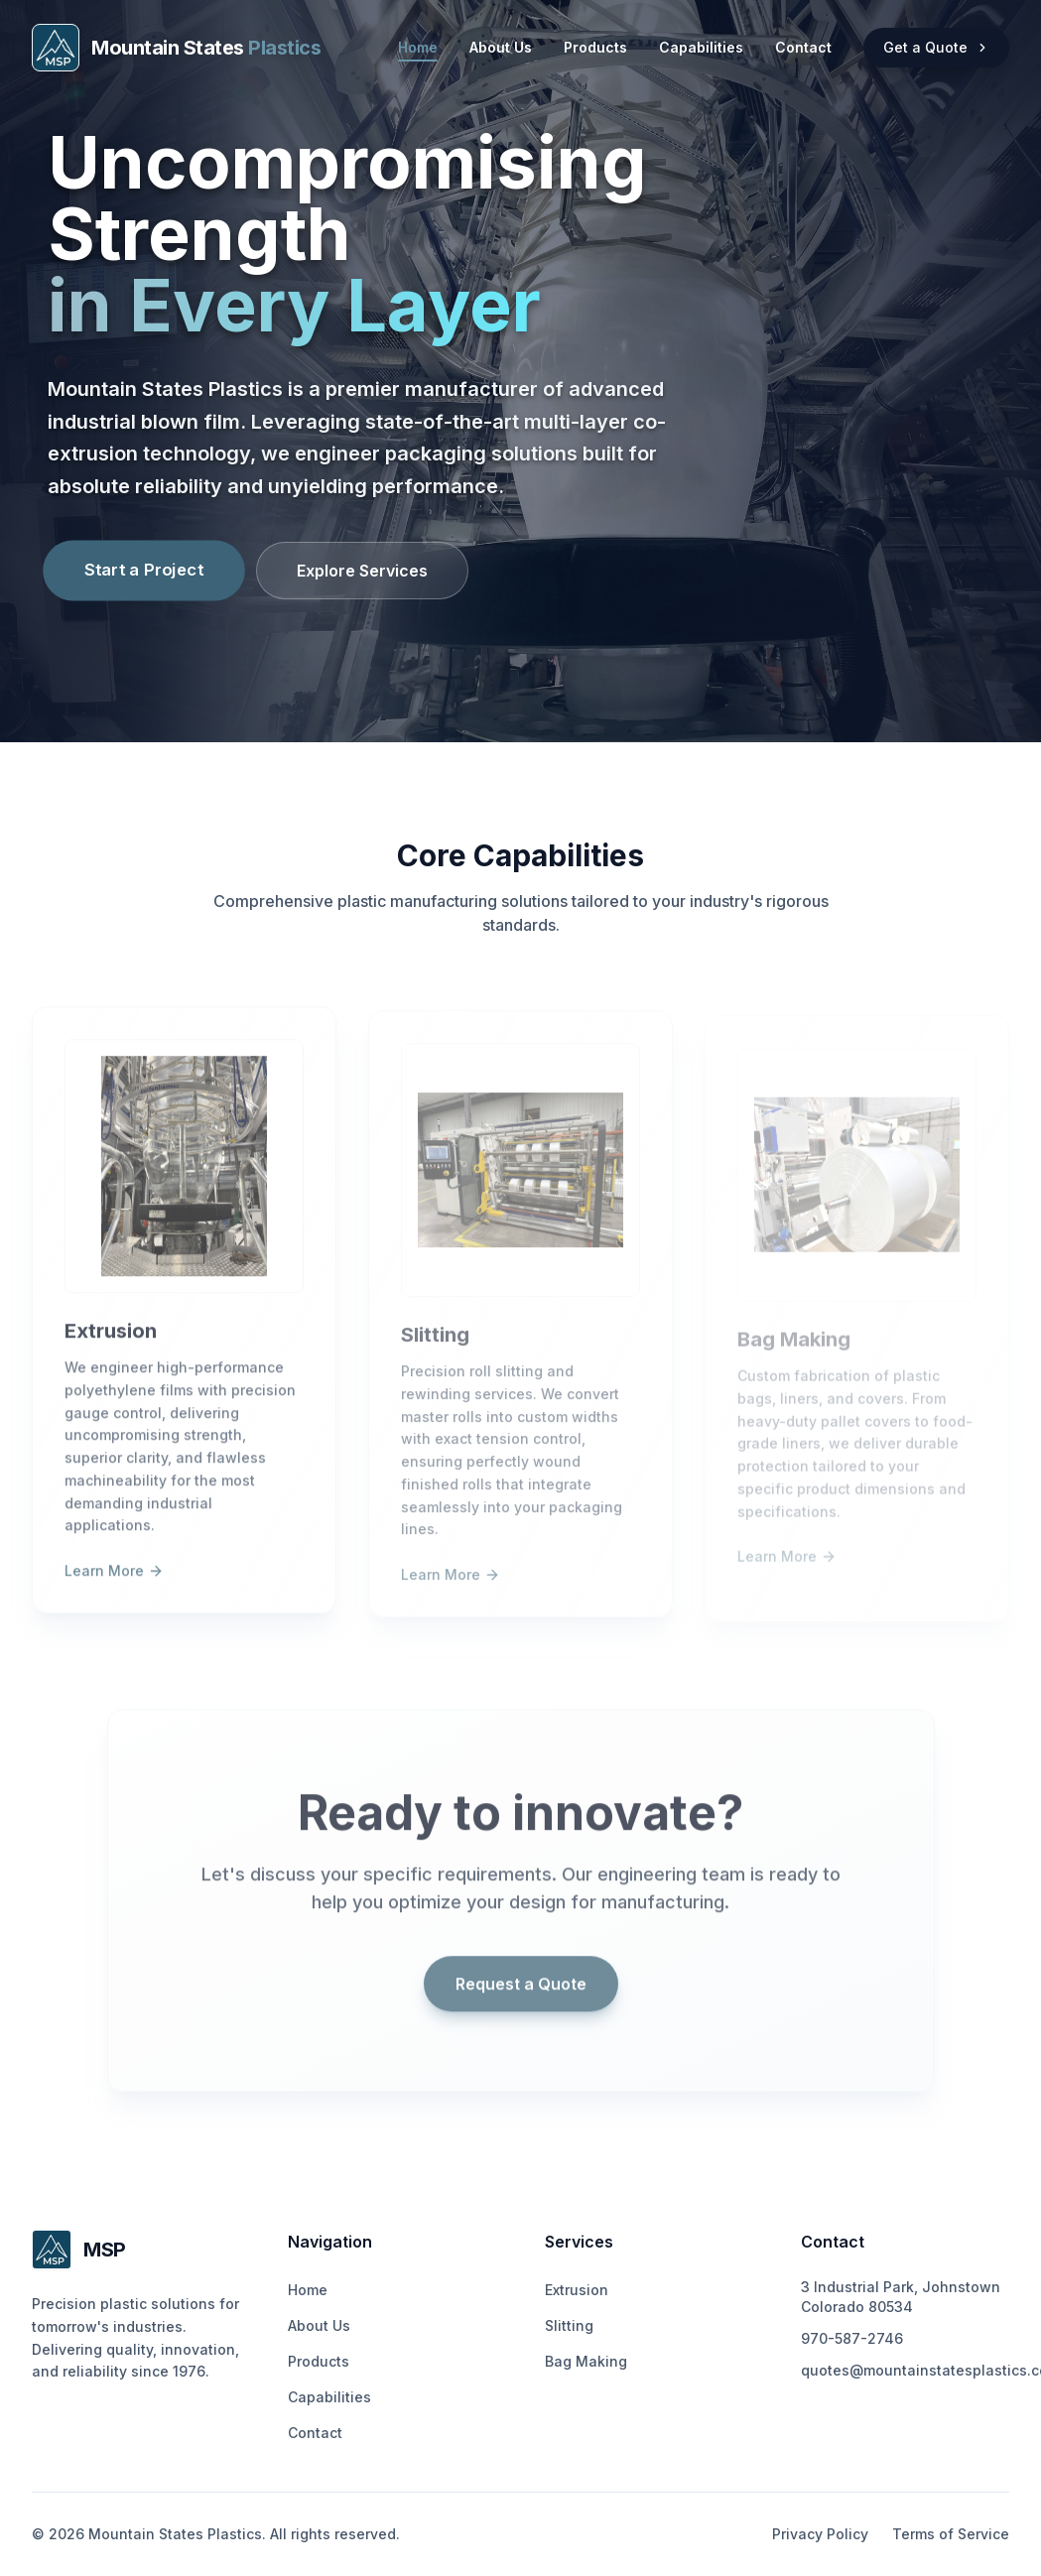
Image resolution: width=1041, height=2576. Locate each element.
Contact (803, 47)
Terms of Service (950, 2533)
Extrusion (576, 2289)
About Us (500, 47)
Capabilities (701, 47)
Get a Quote (936, 47)
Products (595, 47)
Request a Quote (520, 1996)
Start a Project (143, 569)
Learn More (114, 1583)
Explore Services (362, 570)
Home (418, 48)
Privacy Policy (820, 2533)
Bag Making (586, 2361)
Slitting (569, 2325)
